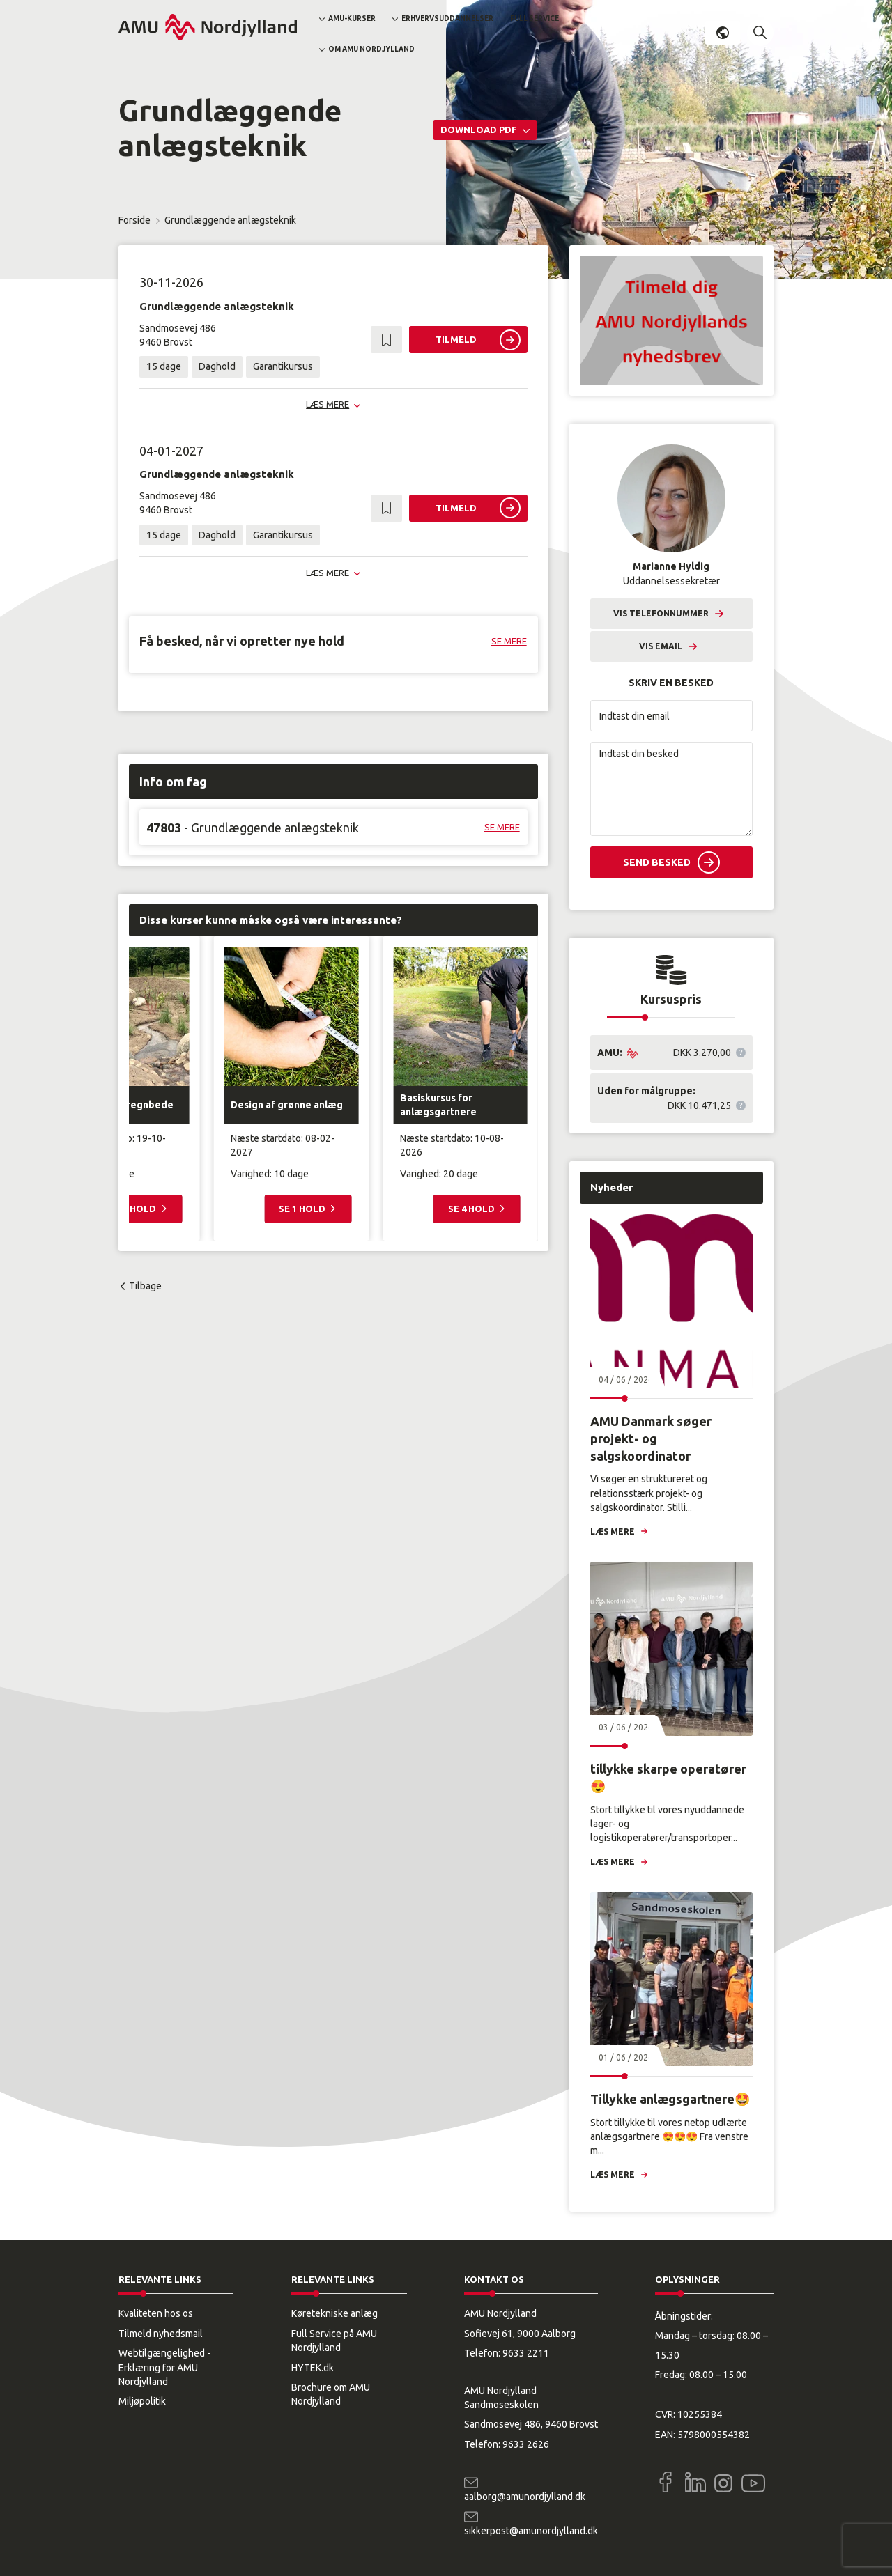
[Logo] (207, 27)
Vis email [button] (660, 646)
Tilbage (145, 1285)
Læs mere (612, 1531)
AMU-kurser (352, 18)
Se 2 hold (133, 1208)
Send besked (657, 862)
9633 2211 (525, 2353)
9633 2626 (525, 2444)
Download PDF (479, 129)
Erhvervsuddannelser (447, 18)
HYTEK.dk (312, 2367)
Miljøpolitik (142, 2401)
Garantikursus (283, 366)
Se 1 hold (303, 1208)
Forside (134, 220)
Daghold (217, 366)
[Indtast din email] (671, 715)
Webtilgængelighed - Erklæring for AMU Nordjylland (164, 2367)
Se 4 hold (472, 1208)
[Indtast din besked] (671, 789)
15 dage (163, 366)
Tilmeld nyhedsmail (160, 2333)
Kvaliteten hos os (155, 2313)
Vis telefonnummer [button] (661, 613)
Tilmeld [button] (456, 339)
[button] (760, 33)
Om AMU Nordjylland (371, 49)
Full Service (534, 18)
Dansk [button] (722, 32)
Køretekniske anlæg (334, 2313)
